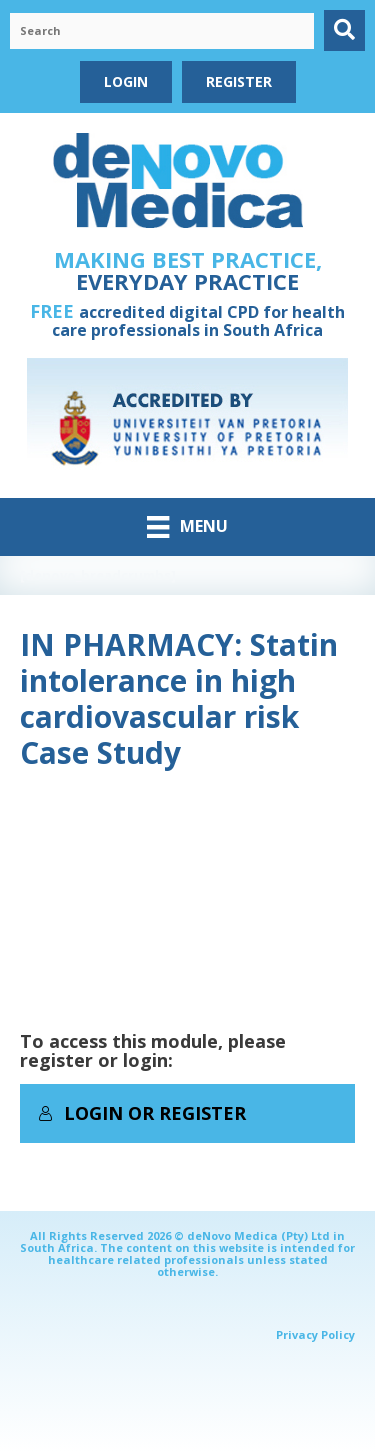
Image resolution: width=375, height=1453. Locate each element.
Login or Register (142, 1113)
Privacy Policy (315, 1334)
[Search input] (162, 31)
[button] (344, 30)
